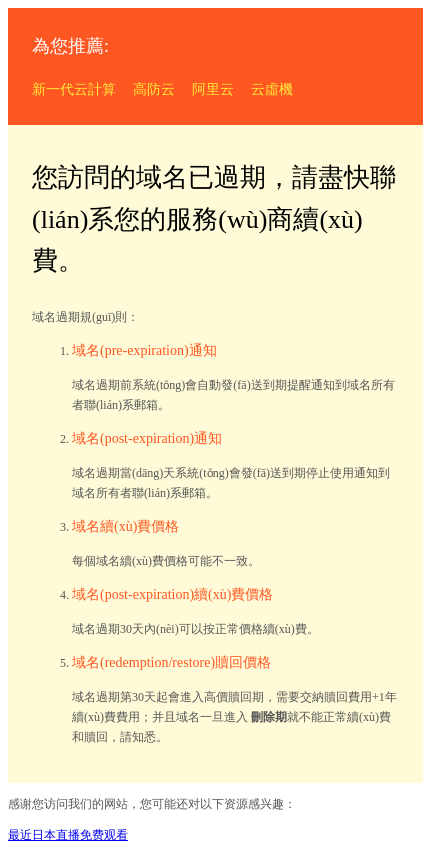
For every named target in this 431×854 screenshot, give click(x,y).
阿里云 (213, 89)
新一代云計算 (74, 89)
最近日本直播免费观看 (68, 835)
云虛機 (272, 89)
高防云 (154, 89)
